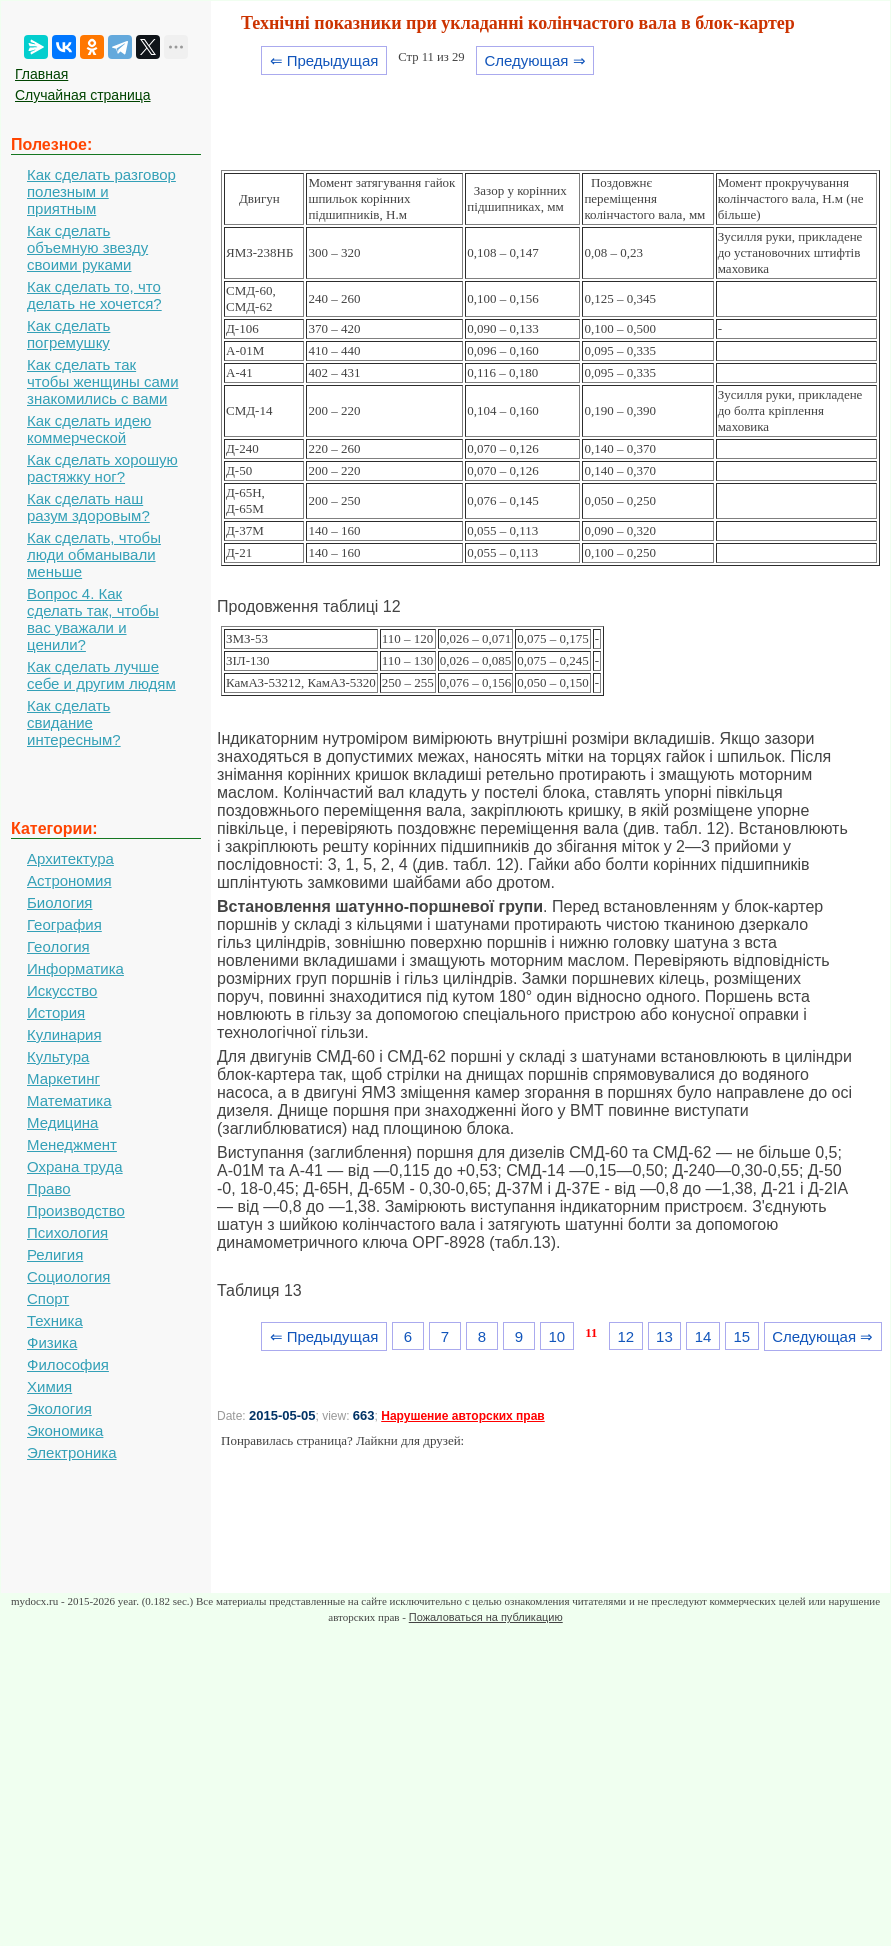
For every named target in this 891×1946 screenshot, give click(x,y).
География (64, 924)
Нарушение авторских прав (462, 1416)
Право (49, 1188)
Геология (58, 946)
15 (741, 1336)
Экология (59, 1408)
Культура (58, 1056)
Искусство (62, 990)
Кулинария (64, 1034)
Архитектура (70, 858)
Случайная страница (83, 95)
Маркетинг (63, 1078)
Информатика (75, 968)
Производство (76, 1210)
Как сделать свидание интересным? (74, 722)
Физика (52, 1342)
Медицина (62, 1122)
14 (703, 1336)
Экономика (65, 1430)
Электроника (72, 1452)
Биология (59, 902)
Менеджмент (72, 1144)
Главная (41, 74)
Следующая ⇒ (534, 60)
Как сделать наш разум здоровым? (88, 507)
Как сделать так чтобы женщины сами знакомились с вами (103, 381)
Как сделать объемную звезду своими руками (87, 247)
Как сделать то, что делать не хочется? (94, 295)
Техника (55, 1320)
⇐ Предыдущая (324, 60)
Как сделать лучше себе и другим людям (101, 675)
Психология (67, 1232)
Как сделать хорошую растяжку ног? (102, 468)
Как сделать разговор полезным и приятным (101, 191)
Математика (69, 1100)
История (56, 1012)
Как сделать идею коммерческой (89, 429)
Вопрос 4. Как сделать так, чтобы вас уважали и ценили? (93, 619)
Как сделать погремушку (68, 334)
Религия (55, 1254)
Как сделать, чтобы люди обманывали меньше (94, 554)
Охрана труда (75, 1166)
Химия (49, 1386)
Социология (68, 1276)
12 (625, 1336)
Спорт (48, 1298)
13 (664, 1336)
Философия (68, 1364)
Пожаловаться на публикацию (486, 1617)
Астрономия (69, 880)
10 (556, 1336)
